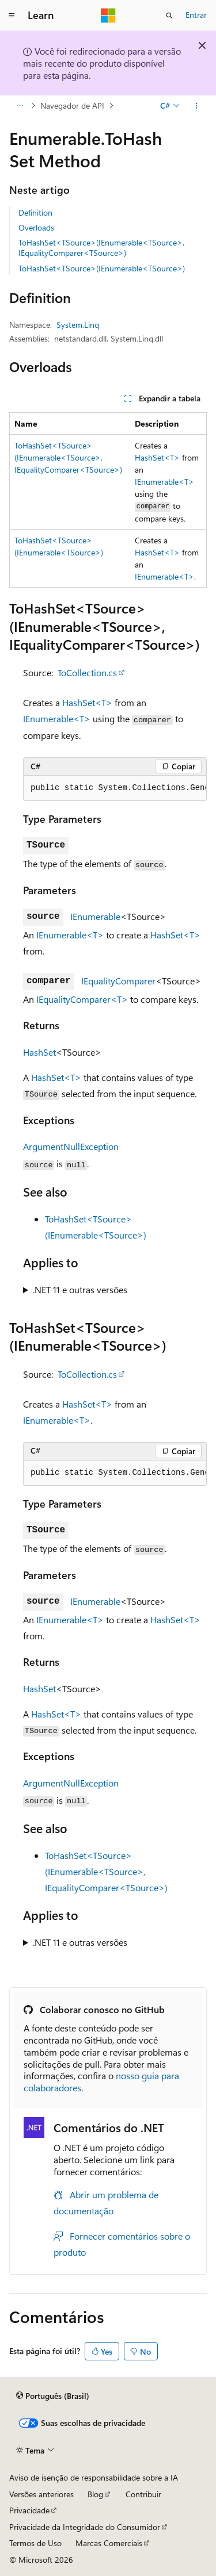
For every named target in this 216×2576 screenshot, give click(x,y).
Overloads (36, 227)
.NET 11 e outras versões (80, 1289)
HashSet (39, 1052)
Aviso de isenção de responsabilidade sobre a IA (93, 2477)
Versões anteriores (41, 2494)
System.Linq (77, 324)
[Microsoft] (108, 15)
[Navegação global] (11, 15)
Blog (95, 2494)
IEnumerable (95, 916)
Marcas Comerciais (108, 2542)
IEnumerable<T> (164, 481)
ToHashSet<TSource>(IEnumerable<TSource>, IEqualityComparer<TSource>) (101, 247)
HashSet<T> (157, 457)
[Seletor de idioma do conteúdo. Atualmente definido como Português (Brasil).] (52, 2396)
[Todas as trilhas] (19, 106)
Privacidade (29, 2510)
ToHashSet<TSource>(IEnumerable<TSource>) (101, 268)
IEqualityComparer (118, 981)
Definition (35, 212)
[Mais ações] (197, 106)
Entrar (196, 14)
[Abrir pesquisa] (169, 15)
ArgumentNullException (71, 1146)
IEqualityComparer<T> (82, 999)
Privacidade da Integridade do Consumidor (84, 2526)
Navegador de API (72, 105)
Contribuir (143, 2494)
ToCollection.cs (87, 672)
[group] (115, 788)
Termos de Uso (35, 2542)
